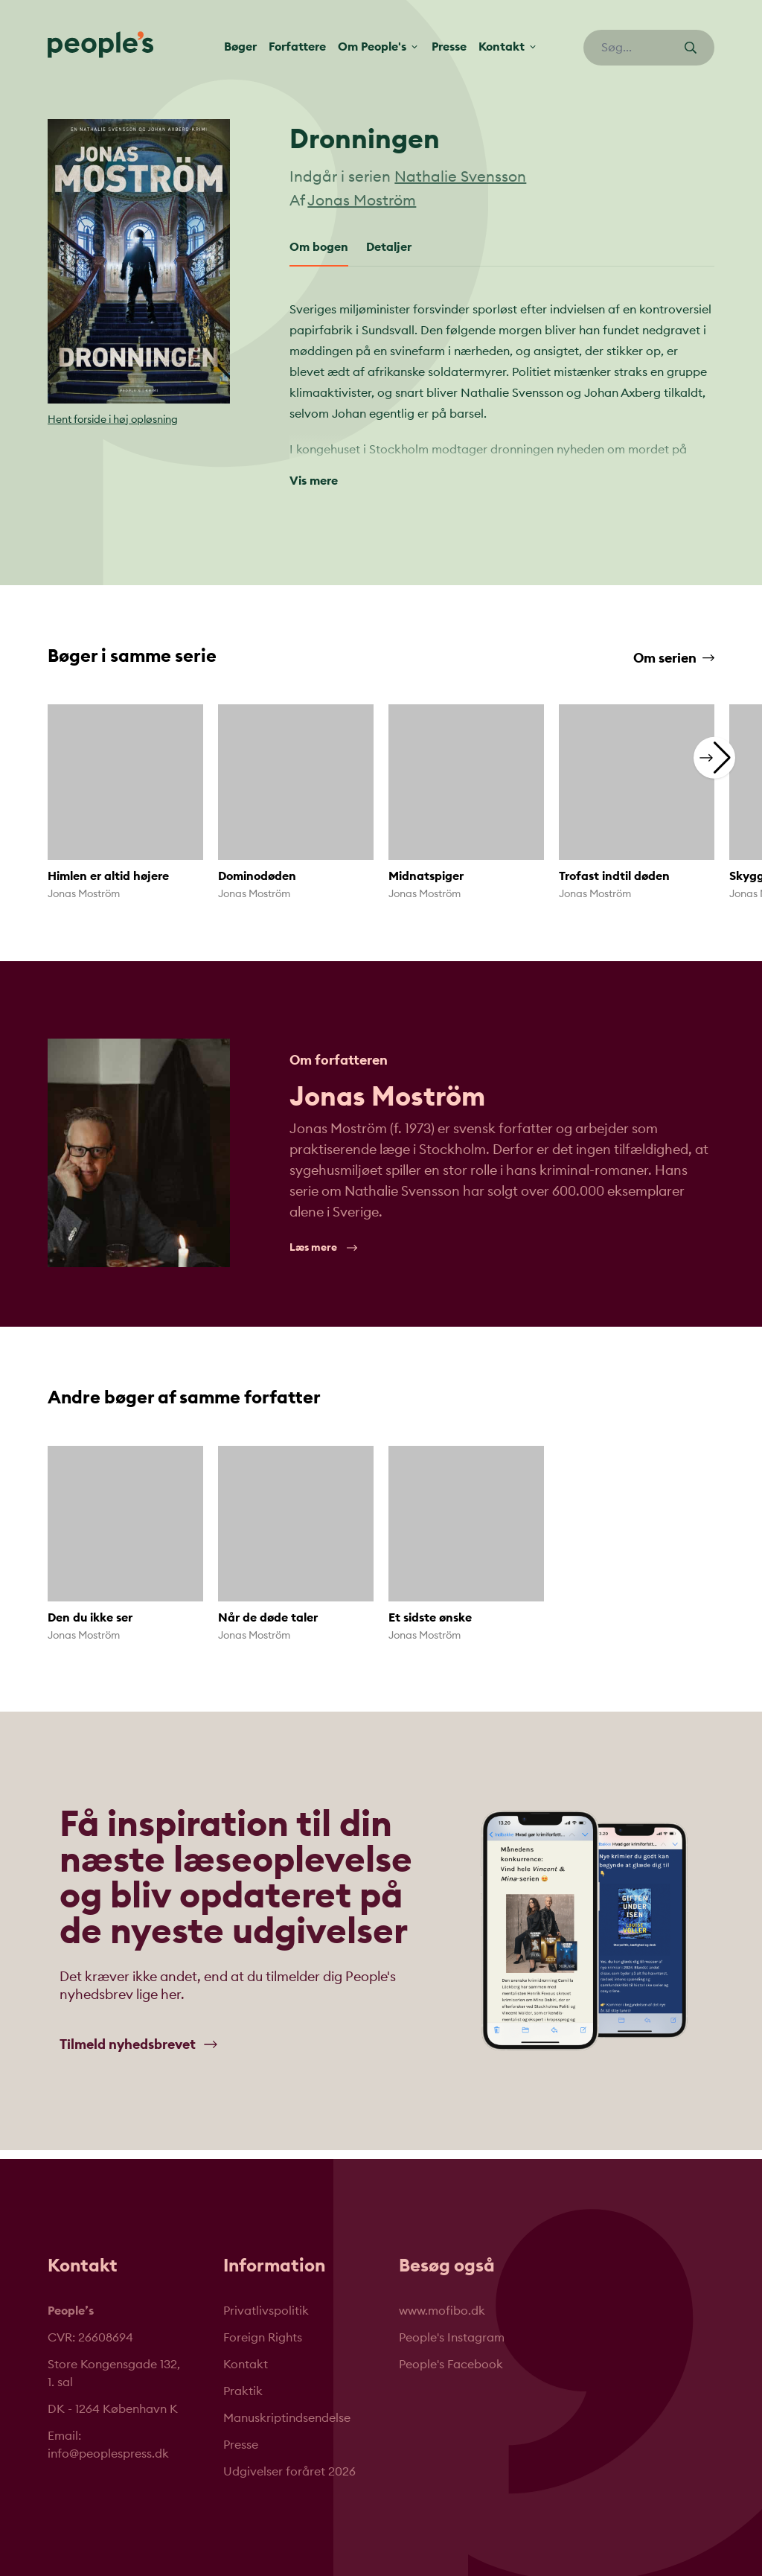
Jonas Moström (361, 201)
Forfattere (297, 47)
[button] (714, 757)
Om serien (673, 658)
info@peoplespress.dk (108, 2454)
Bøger (240, 47)
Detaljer (389, 247)
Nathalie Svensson (460, 177)
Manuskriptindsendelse (286, 2418)
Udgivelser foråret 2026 (289, 2472)
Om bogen (318, 247)
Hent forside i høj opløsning (113, 420)
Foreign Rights (262, 2338)
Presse (449, 47)
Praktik (243, 2391)
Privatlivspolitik (266, 2311)
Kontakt (245, 2365)
